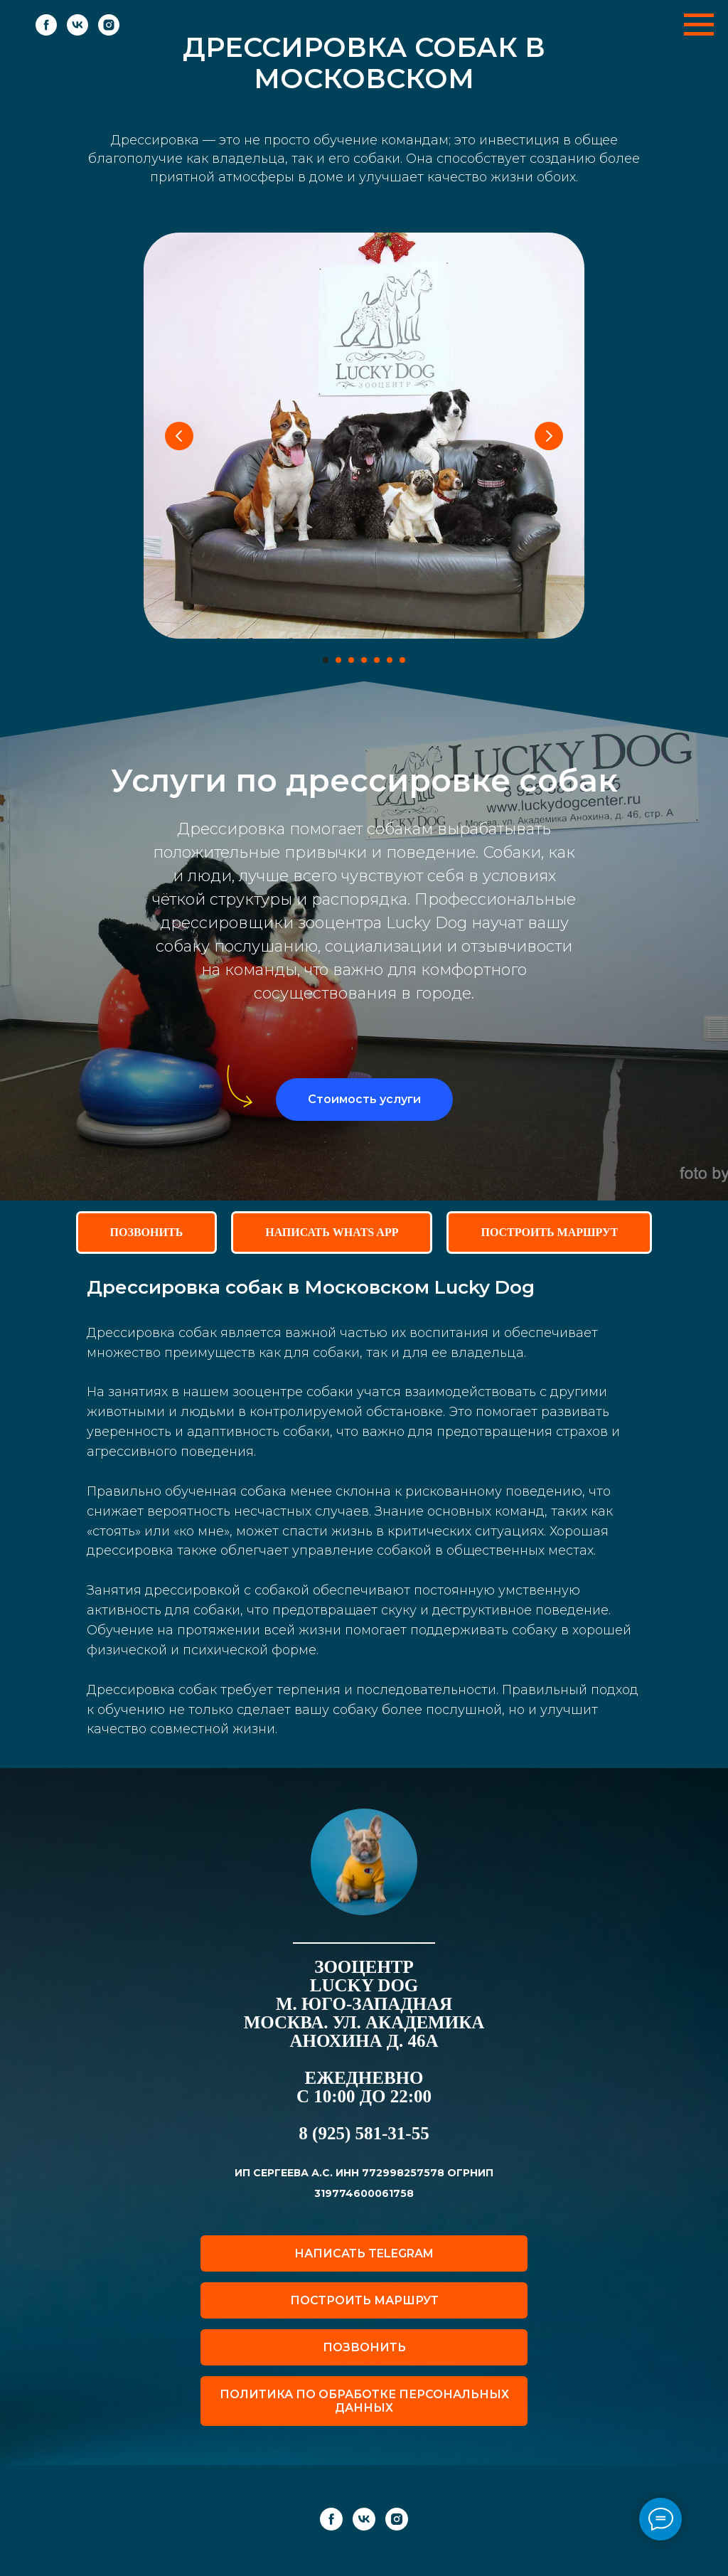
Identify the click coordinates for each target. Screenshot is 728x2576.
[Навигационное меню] (699, 25)
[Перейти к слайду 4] (364, 660)
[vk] (77, 32)
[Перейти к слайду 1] (325, 660)
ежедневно (364, 2077)
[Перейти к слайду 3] (351, 660)
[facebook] (46, 32)
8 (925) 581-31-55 (364, 2133)
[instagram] (108, 32)
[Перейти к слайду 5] (377, 660)
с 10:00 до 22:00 (364, 2096)
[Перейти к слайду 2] (338, 660)
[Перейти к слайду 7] (402, 660)
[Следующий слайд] (549, 436)
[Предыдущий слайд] (179, 436)
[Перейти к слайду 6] (389, 660)
